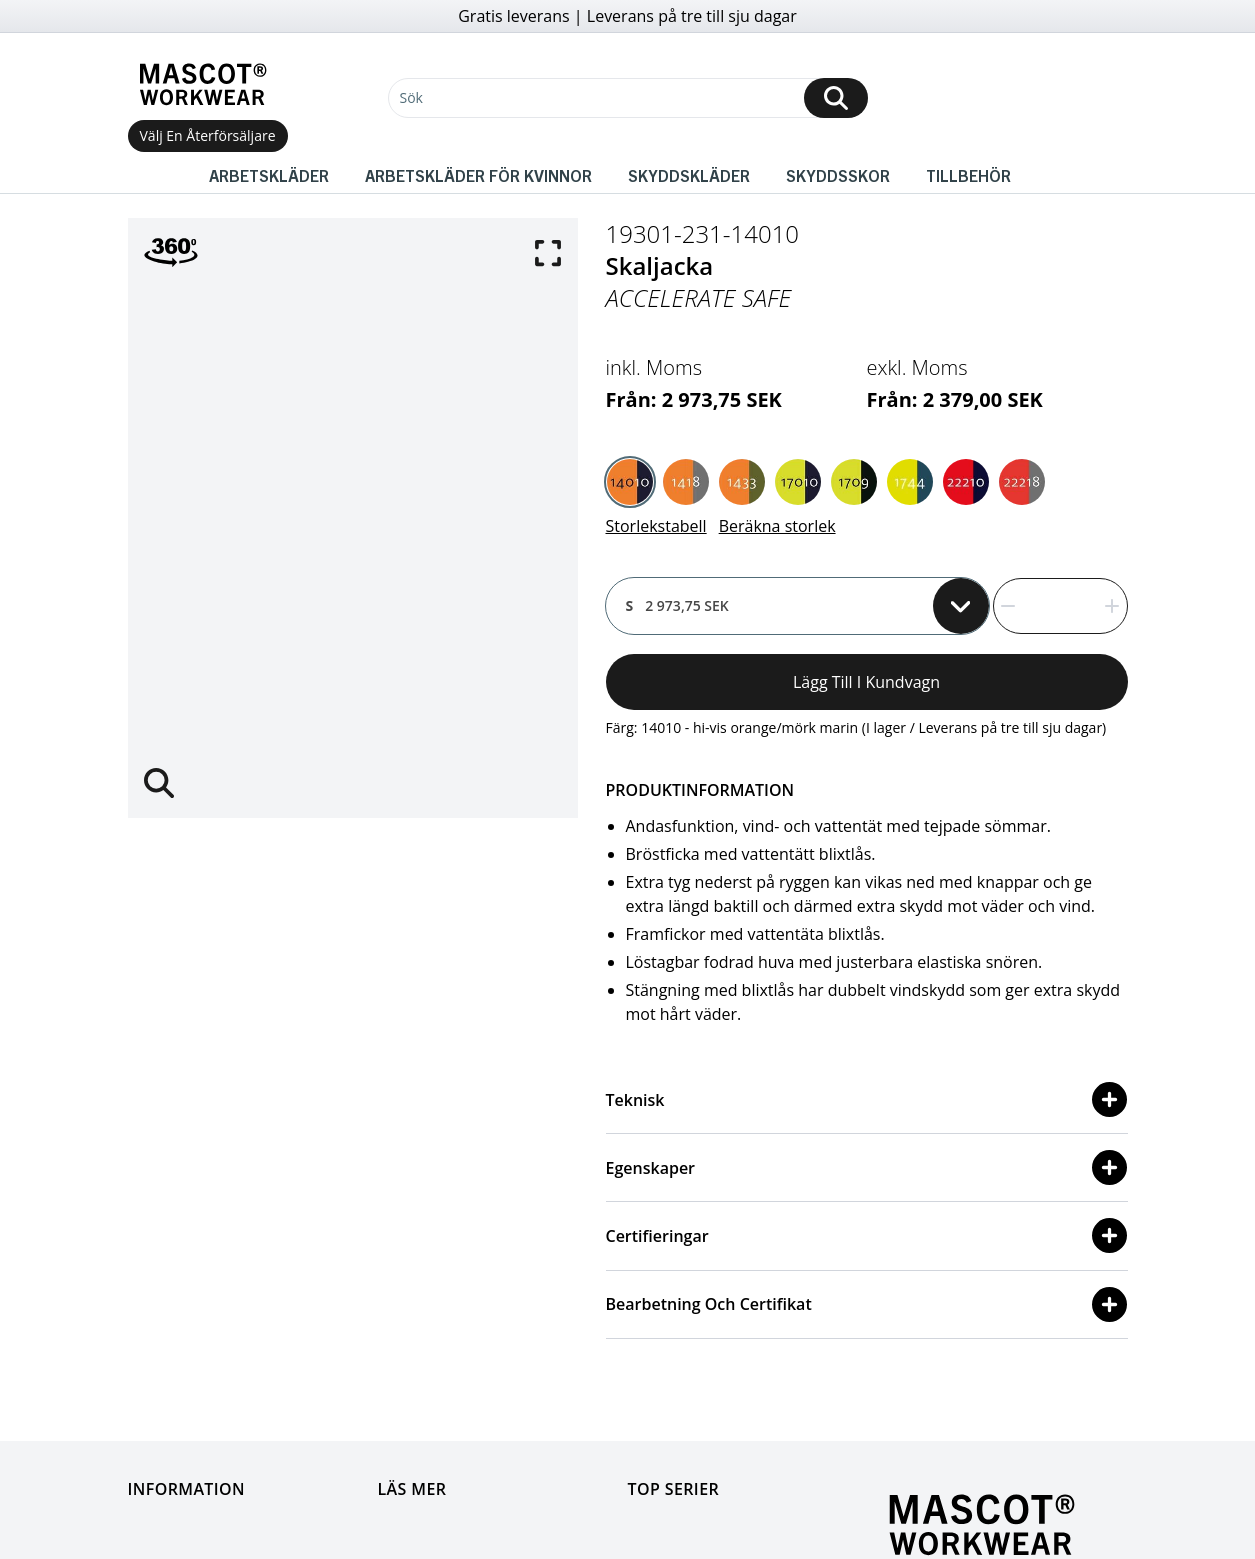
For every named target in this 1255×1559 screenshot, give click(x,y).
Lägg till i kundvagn (866, 682)
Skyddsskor (838, 175)
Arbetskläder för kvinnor (478, 175)
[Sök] (628, 98)
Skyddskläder (689, 175)
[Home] (203, 84)
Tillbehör (968, 175)
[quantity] (1060, 606)
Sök (411, 97)
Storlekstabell (656, 526)
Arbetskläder (269, 175)
